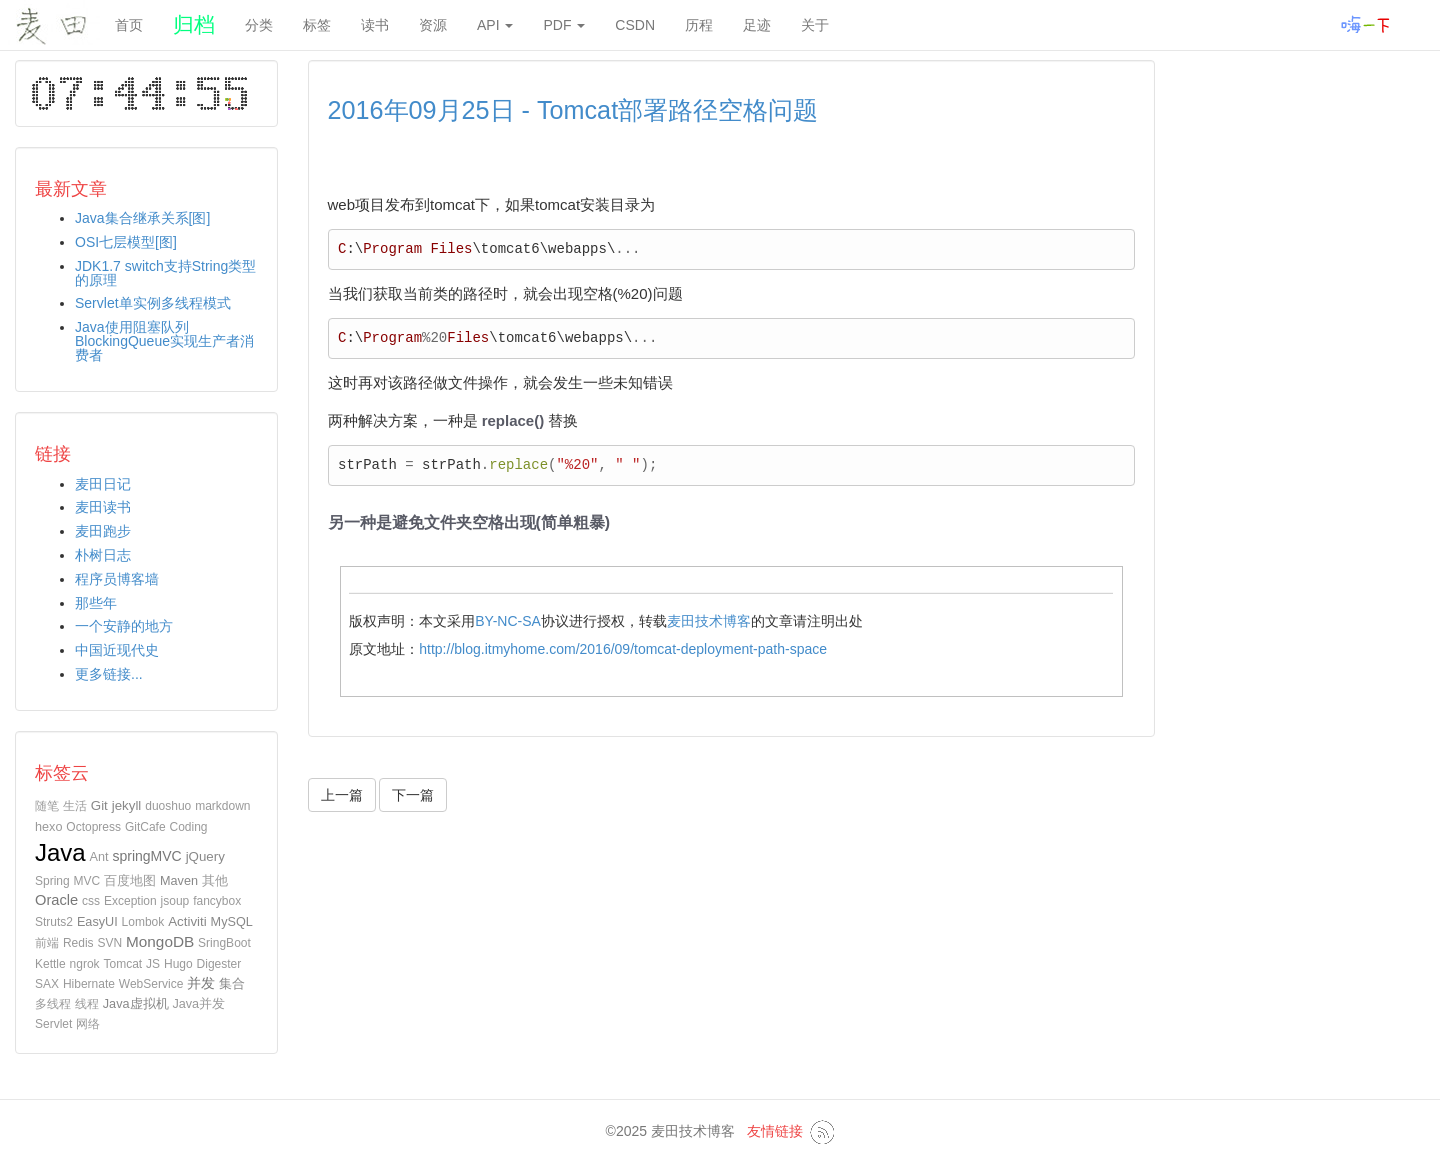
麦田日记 (103, 484)
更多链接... (109, 674)
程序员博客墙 (117, 579)
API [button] (495, 25)
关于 (815, 25)
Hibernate (89, 984)
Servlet (53, 1024)
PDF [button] (564, 25)
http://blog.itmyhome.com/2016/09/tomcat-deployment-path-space (623, 649)
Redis (78, 943)
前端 (47, 943)
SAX (47, 984)
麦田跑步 (103, 531)
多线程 (53, 1004)
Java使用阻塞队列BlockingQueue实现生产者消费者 (164, 341)
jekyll (127, 805)
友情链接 (775, 1131)
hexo (48, 827)
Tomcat (123, 964)
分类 (259, 25)
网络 (88, 1024)
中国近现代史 (117, 650)
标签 (317, 25)
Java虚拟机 (136, 1004)
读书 (375, 25)
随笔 (47, 806)
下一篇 (413, 795)
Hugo (178, 964)
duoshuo (168, 806)
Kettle (50, 964)
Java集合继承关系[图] (142, 218)
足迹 (757, 25)
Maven (179, 881)
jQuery (205, 856)
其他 (215, 881)
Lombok (143, 922)
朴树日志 (103, 555)
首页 (129, 25)
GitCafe (145, 827)
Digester (219, 964)
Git (99, 805)
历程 (699, 25)
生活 (75, 806)
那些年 (96, 603)
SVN (109, 943)
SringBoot (224, 943)
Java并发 (198, 1004)
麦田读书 (103, 507)
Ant (99, 857)
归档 (194, 24)
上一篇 (342, 795)
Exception (130, 901)
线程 (87, 1004)
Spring (52, 881)
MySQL (232, 922)
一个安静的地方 (124, 626)
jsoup (175, 901)
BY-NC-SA (508, 621)
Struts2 (54, 922)
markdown (222, 806)
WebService (151, 984)
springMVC (146, 856)
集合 (232, 983)
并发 (201, 983)
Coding (189, 827)
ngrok (85, 964)
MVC (87, 881)
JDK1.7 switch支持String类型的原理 (165, 273)
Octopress (93, 827)
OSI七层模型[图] (126, 242)
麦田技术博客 (709, 621)
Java (60, 852)
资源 (433, 25)
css (91, 901)
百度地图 (130, 881)
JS (153, 964)
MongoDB (160, 941)
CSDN (635, 25)
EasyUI (97, 922)
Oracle (56, 900)
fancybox (217, 901)
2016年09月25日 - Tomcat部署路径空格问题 (573, 110)
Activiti (187, 921)
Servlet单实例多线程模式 (153, 303)
